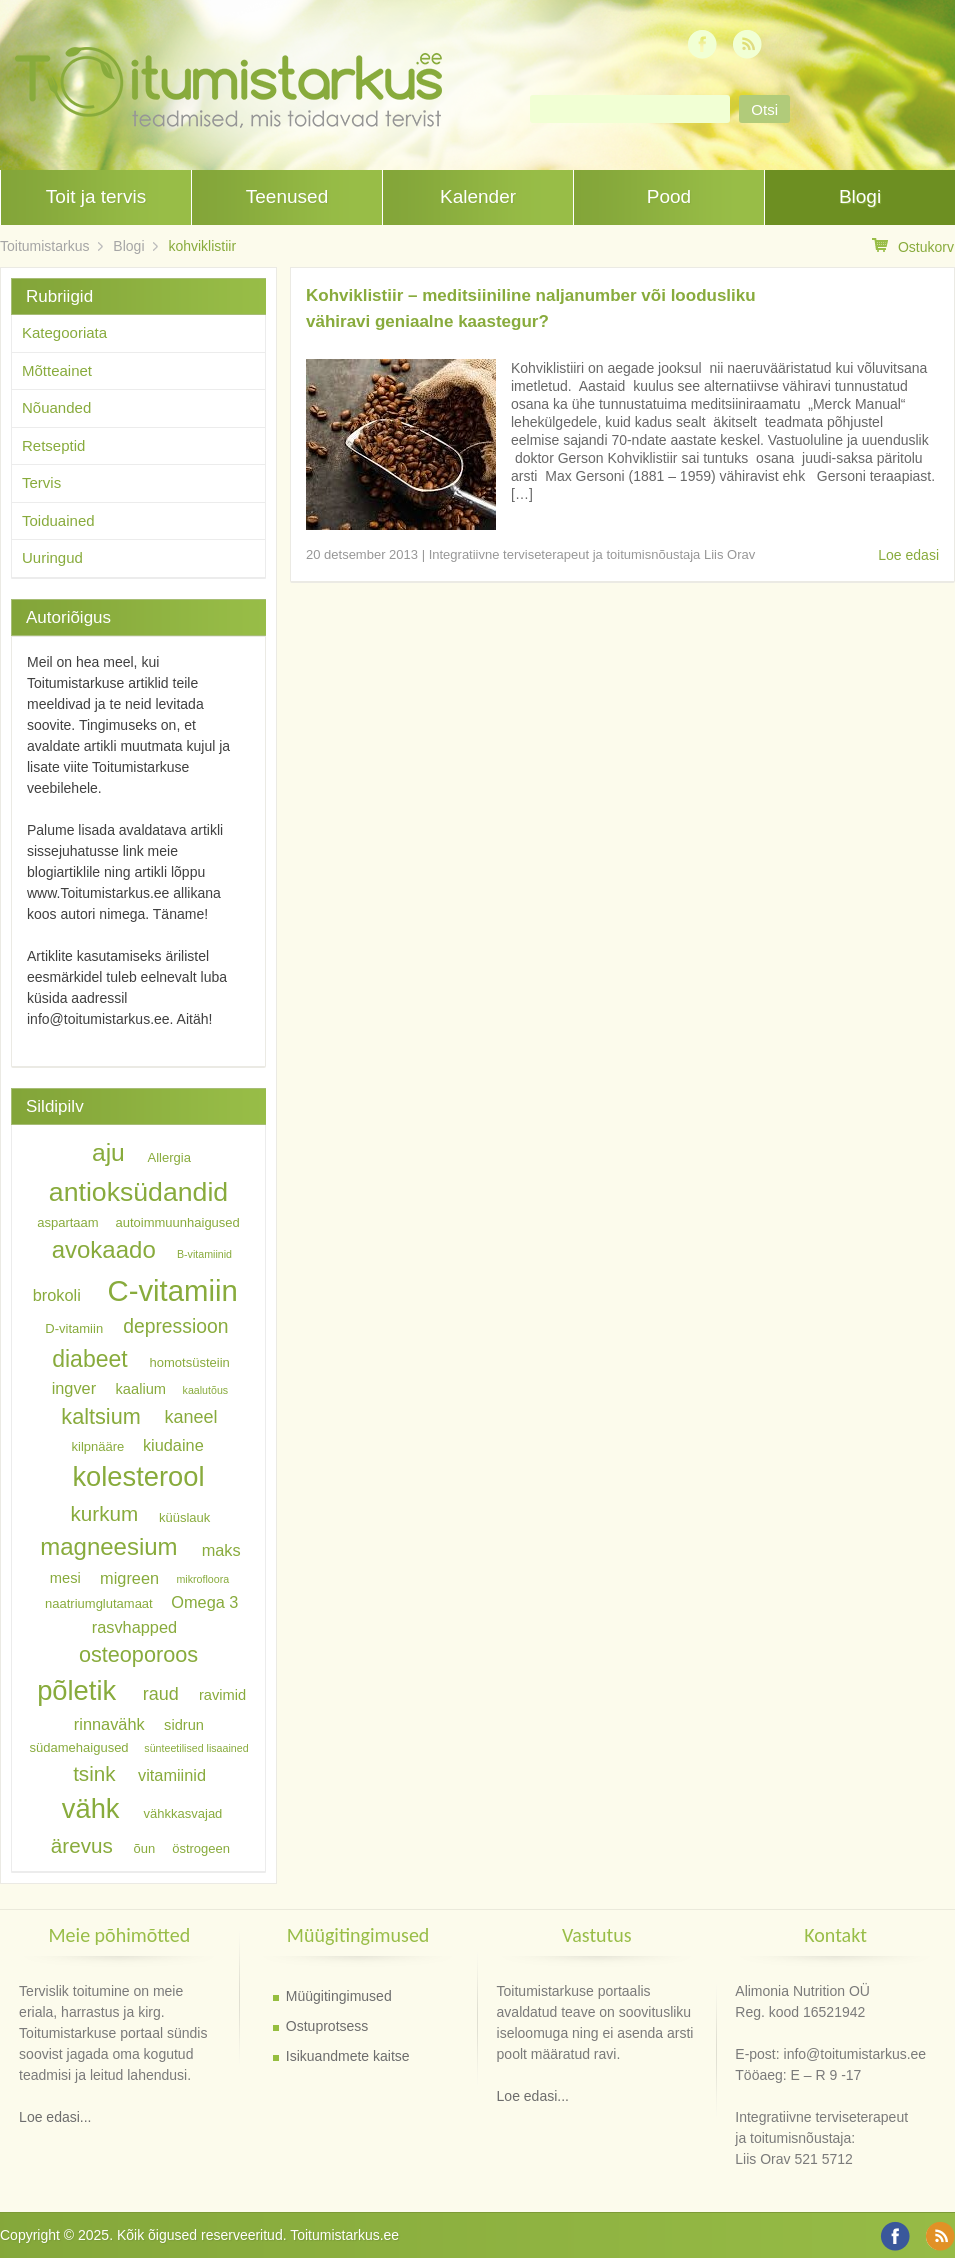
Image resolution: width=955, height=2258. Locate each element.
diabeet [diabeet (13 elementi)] (89, 1358)
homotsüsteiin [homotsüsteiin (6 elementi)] (190, 1361)
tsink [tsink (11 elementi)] (94, 1773)
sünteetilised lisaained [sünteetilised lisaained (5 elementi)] (196, 1748)
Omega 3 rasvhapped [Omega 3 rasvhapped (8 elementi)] (165, 1614)
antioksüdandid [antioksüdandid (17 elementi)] (138, 1192)
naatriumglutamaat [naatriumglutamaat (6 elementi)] (99, 1603)
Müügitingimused (339, 1996)
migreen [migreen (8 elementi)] (129, 1577)
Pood (669, 196)
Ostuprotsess (327, 2026)
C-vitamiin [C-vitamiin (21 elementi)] (172, 1290)
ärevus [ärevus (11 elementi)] (82, 1845)
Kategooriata (64, 332)
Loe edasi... (55, 2117)
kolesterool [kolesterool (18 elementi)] (138, 1476)
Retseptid (53, 445)
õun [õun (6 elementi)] (145, 1848)
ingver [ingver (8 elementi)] (74, 1388)
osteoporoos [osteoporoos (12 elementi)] (138, 1654)
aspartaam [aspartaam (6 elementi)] (67, 1222)
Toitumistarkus (44, 246)
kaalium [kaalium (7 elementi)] (141, 1389)
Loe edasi (908, 555)
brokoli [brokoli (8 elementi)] (57, 1295)
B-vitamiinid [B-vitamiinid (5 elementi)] (204, 1255)
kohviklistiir (202, 246)
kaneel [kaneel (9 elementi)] (190, 1417)
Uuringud (52, 557)
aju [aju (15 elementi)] (108, 1153)
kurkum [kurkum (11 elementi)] (105, 1513)
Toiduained (58, 520)
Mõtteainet (57, 370)
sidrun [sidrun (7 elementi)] (184, 1725)
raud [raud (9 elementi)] (161, 1694)
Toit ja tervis (96, 196)
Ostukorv (913, 246)
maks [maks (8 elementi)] (221, 1549)
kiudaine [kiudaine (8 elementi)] (173, 1445)
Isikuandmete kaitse (348, 2056)
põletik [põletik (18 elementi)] (76, 1690)
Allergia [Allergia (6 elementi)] (169, 1157)
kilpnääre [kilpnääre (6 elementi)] (98, 1446)
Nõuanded (56, 407)
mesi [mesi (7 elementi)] (65, 1578)
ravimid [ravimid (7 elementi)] (222, 1695)
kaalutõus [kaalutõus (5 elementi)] (206, 1390)
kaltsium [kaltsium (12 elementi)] (100, 1415)
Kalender (478, 196)
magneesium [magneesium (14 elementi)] (108, 1546)
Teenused (287, 196)
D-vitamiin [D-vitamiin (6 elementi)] (74, 1327)
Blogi (860, 196)
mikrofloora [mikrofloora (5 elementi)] (202, 1579)
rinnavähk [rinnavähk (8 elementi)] (109, 1724)
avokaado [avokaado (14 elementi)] (104, 1250)
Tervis (41, 482)
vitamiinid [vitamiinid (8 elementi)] (172, 1775)
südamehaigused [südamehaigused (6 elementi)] (79, 1747)
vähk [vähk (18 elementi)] (91, 1808)
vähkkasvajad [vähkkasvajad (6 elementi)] (183, 1813)
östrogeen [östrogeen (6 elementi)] (201, 1848)
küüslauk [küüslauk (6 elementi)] (184, 1516)
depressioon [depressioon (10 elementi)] (175, 1325)
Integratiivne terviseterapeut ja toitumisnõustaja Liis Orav (592, 554)
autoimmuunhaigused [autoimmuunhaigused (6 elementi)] (178, 1222)
